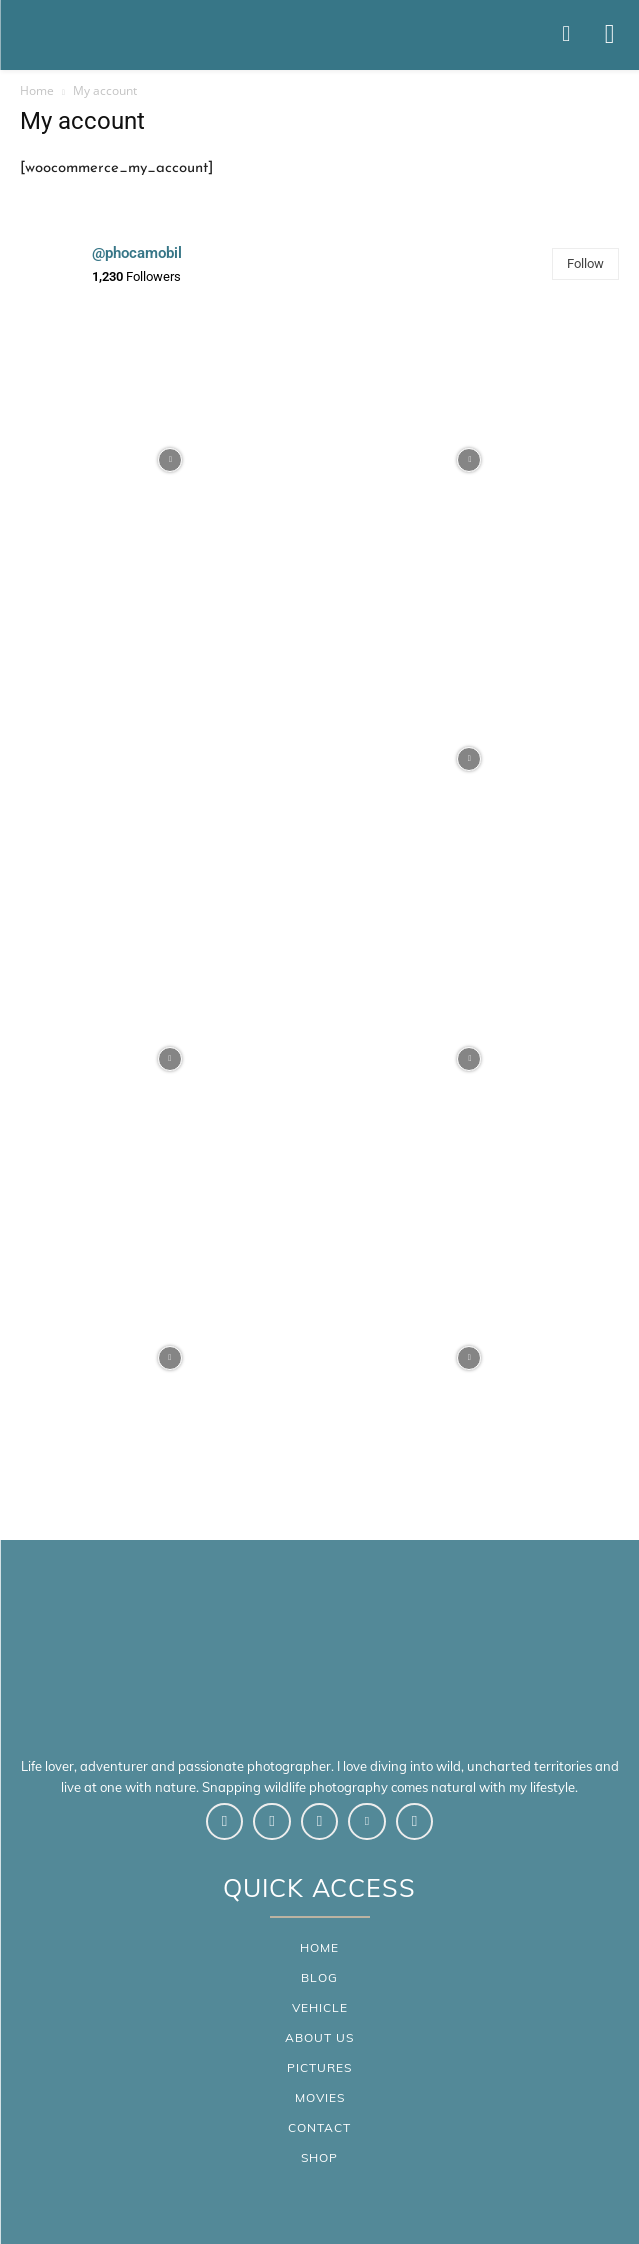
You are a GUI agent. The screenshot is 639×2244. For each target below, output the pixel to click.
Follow (585, 263)
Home (37, 90)
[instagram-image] (170, 460)
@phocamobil (137, 253)
